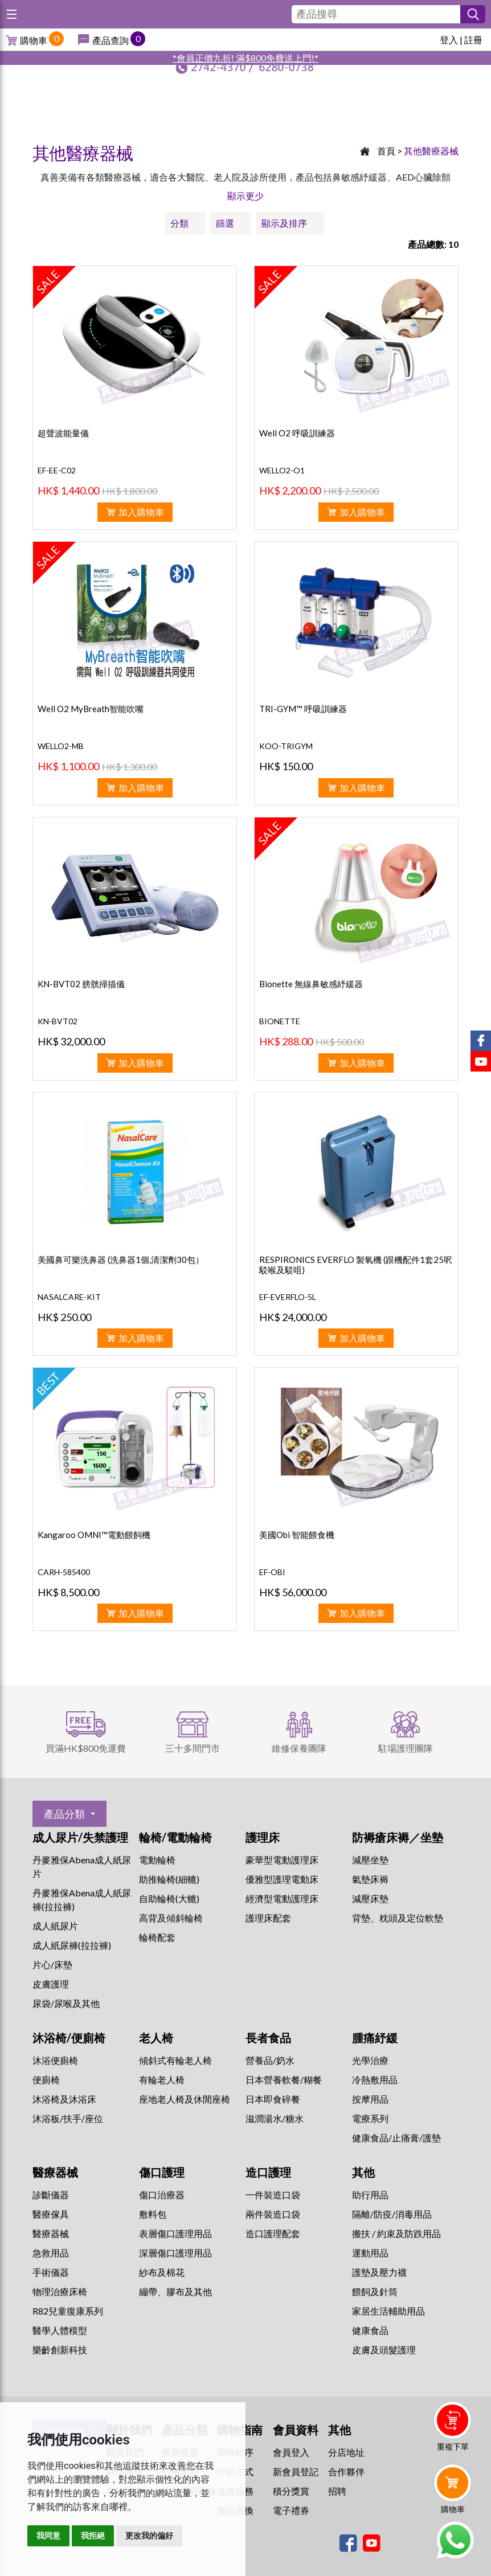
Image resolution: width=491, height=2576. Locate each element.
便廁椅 (46, 2079)
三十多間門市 (192, 1748)
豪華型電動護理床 (282, 1859)
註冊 (473, 39)
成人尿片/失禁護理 (80, 1837)
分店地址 (346, 2452)
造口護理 (268, 2172)
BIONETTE (279, 1021)
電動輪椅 (157, 1859)
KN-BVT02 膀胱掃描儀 (81, 984)
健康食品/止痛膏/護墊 (396, 2137)
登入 (449, 39)
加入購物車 (141, 511)
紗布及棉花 (162, 2272)
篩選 (225, 223)
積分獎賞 (291, 2490)
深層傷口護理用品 (175, 2252)
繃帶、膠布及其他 (175, 2291)
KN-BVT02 (57, 1021)
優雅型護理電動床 (282, 1879)
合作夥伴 (346, 2471)
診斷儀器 (50, 2194)
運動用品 (370, 2252)
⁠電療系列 (370, 2118)
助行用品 (370, 2194)
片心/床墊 (52, 1964)
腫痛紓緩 (375, 2038)
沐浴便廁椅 (55, 2060)
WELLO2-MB (61, 746)
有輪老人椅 (162, 2079)
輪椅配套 (157, 1937)
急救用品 (50, 2252)
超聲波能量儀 (63, 433)
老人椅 (156, 2038)
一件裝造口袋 (273, 2194)
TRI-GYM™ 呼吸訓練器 (303, 709)
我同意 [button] (48, 2535)
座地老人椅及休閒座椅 (184, 2098)
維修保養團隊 (299, 1748)
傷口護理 (162, 2172)
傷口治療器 (162, 2194)
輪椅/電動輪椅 (175, 1837)
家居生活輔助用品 (388, 2310)
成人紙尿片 (55, 1925)
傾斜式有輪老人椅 (175, 2060)
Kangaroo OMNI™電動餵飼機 (94, 1535)
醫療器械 (55, 2172)
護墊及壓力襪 (379, 2272)
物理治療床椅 (59, 2291)
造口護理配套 (273, 2233)
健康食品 (370, 2330)
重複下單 (453, 2446)
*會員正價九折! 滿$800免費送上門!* (245, 57)
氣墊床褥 (370, 1879)
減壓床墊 (370, 1898)
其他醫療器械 (431, 150)
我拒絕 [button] (93, 2535)
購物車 (33, 40)
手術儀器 (50, 2272)
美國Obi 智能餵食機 (296, 1535)
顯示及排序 (284, 223)
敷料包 (152, 2214)
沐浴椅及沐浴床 (64, 2098)
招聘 (337, 2490)
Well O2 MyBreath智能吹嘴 (91, 709)
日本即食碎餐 (273, 2098)
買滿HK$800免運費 (86, 1748)
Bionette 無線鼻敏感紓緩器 (311, 984)
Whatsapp (455, 2540)
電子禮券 (291, 2510)
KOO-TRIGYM (286, 746)
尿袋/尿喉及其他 (66, 2003)
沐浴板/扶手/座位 (67, 2118)
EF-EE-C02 (57, 470)
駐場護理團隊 (405, 1748)
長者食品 (268, 2038)
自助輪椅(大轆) (169, 1898)
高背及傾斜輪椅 (171, 1917)
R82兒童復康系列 (67, 2310)
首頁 (386, 150)
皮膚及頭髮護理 (384, 2349)
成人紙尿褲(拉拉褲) (71, 1945)
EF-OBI (272, 1572)
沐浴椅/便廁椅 (68, 2038)
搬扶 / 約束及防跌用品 (396, 2233)
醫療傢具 (50, 2214)
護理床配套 (268, 1917)
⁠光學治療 (370, 2060)
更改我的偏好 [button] (149, 2535)
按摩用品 (370, 2098)
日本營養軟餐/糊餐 (284, 2079)
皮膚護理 (50, 1983)
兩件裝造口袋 (273, 2214)
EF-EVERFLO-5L (287, 1297)
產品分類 (64, 1814)
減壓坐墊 (370, 1859)
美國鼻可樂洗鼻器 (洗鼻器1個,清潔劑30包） (121, 1259)
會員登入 (291, 2452)
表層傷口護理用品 (175, 2233)
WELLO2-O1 (282, 470)
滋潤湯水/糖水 (275, 2118)
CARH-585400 (64, 1572)
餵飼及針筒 (375, 2291)
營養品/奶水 (270, 2060)
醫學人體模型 (59, 2330)
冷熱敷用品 (375, 2079)
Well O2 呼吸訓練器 (297, 433)
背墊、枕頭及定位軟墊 (397, 1917)
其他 (363, 2172)
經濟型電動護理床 (282, 1898)
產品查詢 (110, 40)
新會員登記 (295, 2471)
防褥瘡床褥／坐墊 (397, 1837)
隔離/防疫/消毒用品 (392, 2214)
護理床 (263, 1837)
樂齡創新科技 (59, 2349)
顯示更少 (245, 195)
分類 (179, 223)
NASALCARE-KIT (69, 1297)
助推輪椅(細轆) (169, 1879)
